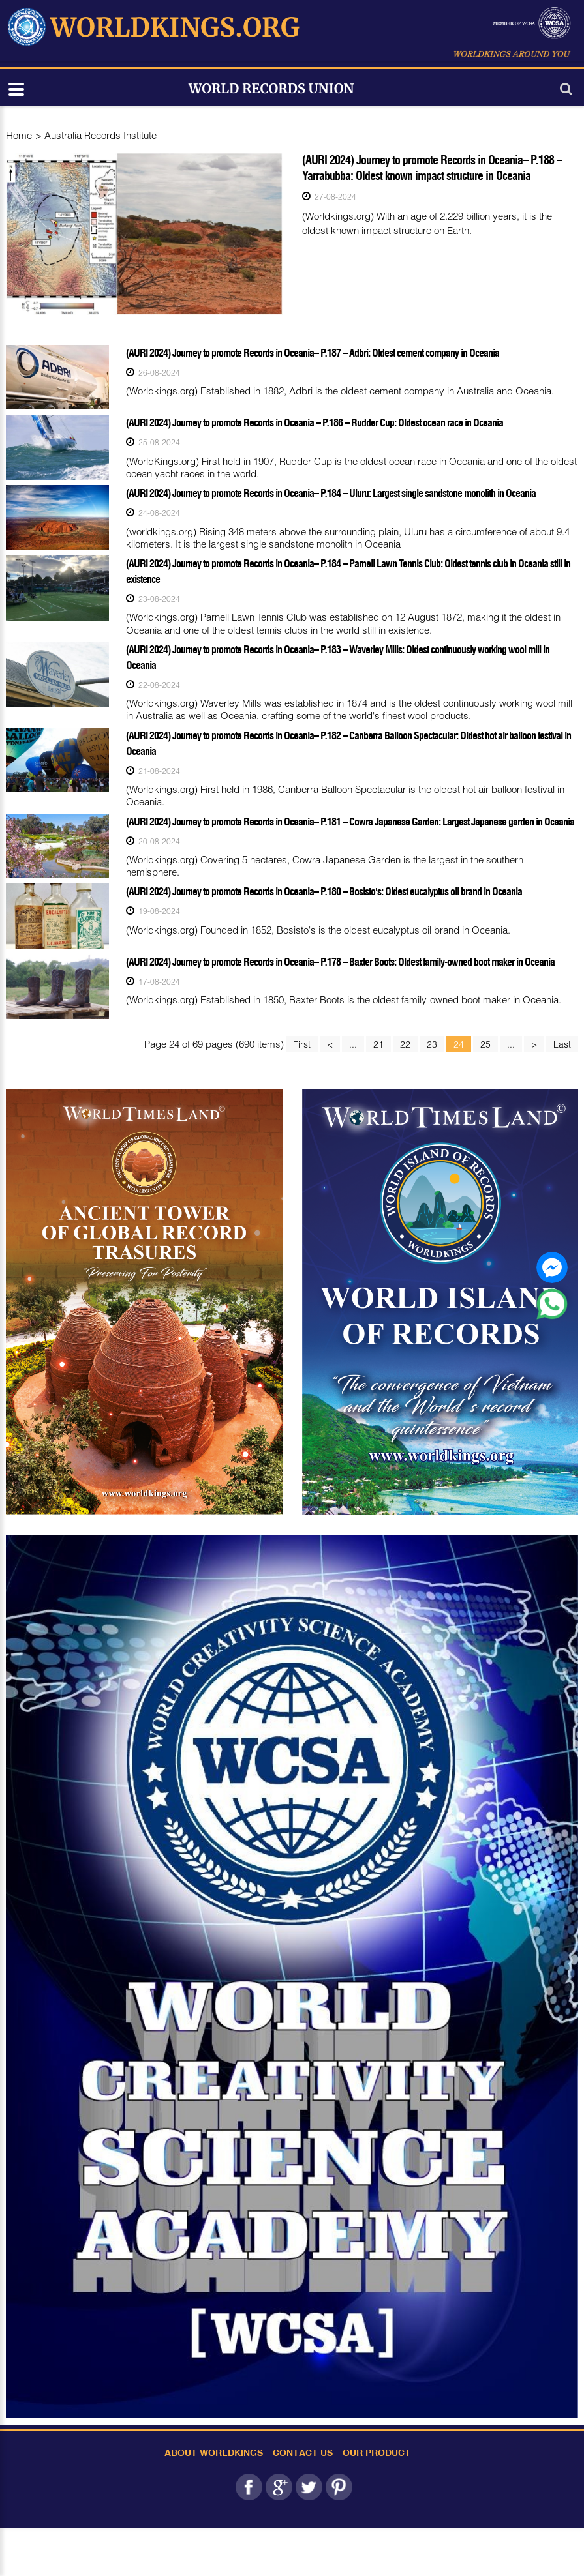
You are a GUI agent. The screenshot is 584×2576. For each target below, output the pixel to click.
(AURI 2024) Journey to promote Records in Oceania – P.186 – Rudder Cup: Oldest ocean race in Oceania (314, 422)
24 (458, 1044)
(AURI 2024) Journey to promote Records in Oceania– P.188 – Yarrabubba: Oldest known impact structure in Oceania (432, 168)
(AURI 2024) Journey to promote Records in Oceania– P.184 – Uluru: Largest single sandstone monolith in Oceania (331, 492)
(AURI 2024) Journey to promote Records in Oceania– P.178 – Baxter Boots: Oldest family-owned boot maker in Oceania (340, 961)
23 (432, 1044)
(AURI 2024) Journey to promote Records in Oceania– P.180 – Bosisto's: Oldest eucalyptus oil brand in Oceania (324, 891)
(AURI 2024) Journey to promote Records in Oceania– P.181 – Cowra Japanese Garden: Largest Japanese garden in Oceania (350, 821)
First (302, 1044)
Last (562, 1044)
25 (485, 1044)
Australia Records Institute (100, 135)
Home (19, 135)
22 (405, 1044)
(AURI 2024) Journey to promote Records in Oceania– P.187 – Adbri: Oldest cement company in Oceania (312, 352)
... (353, 1044)
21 (378, 1044)
